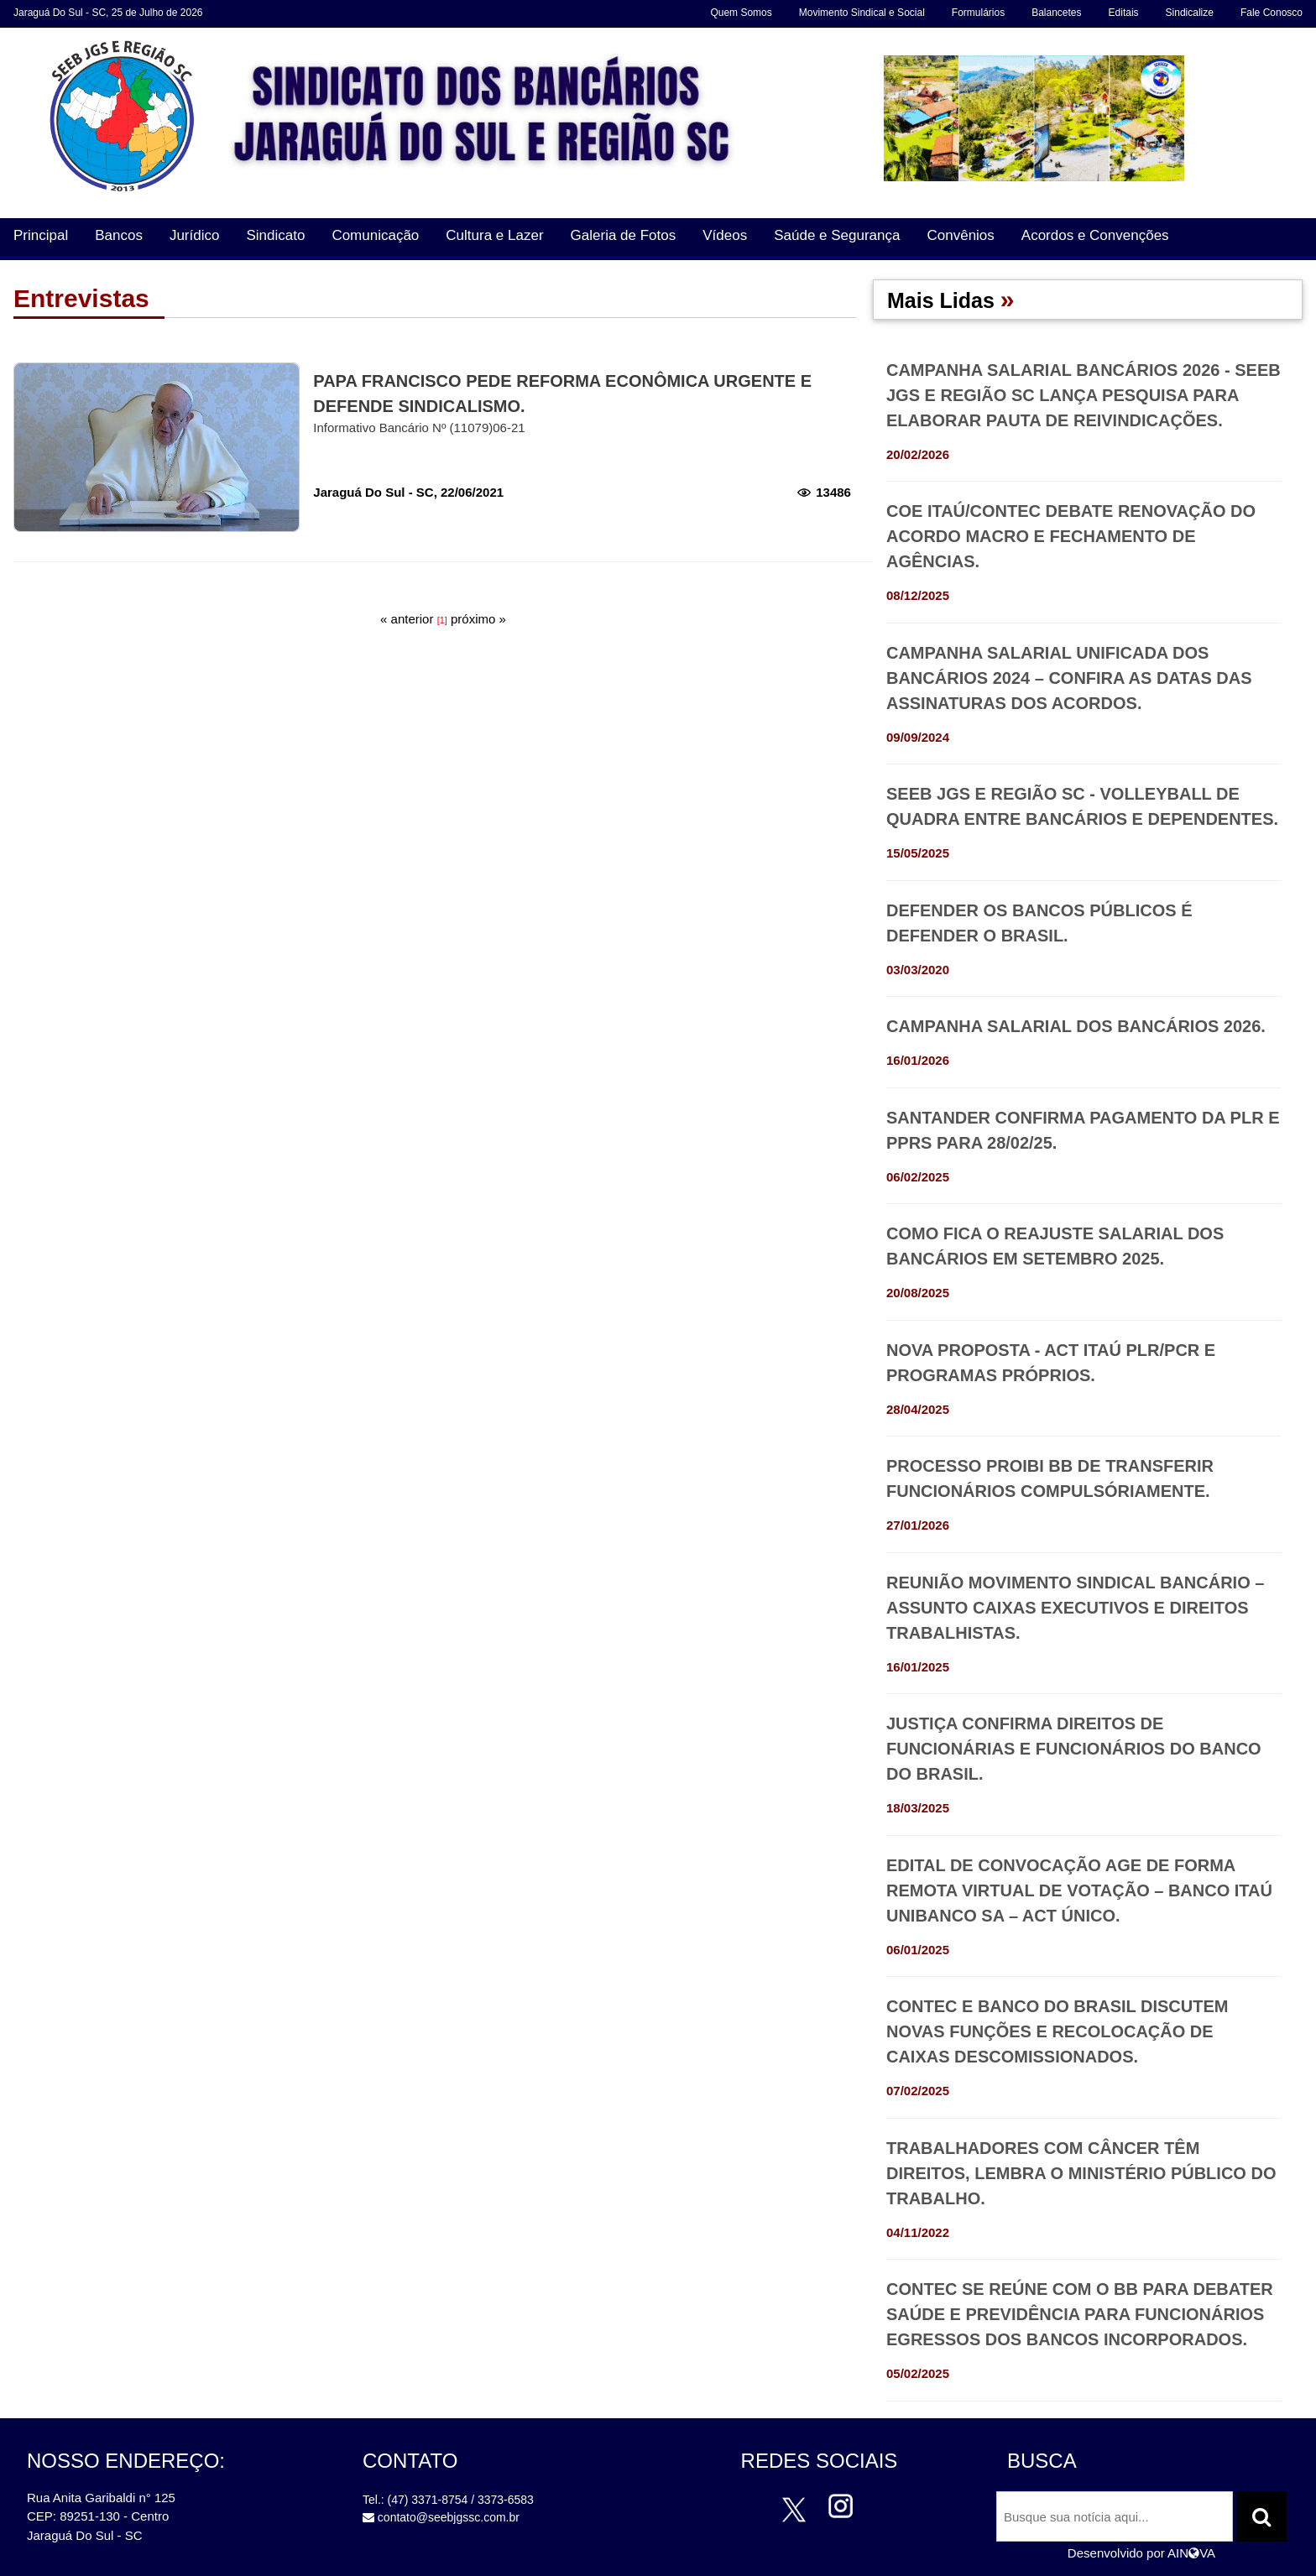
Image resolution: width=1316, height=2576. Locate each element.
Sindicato (275, 235)
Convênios (960, 235)
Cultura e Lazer (494, 235)
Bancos (119, 235)
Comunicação (375, 235)
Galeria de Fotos (623, 235)
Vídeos (724, 235)
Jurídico (195, 235)
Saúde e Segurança (837, 235)
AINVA (1191, 2553)
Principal (40, 235)
